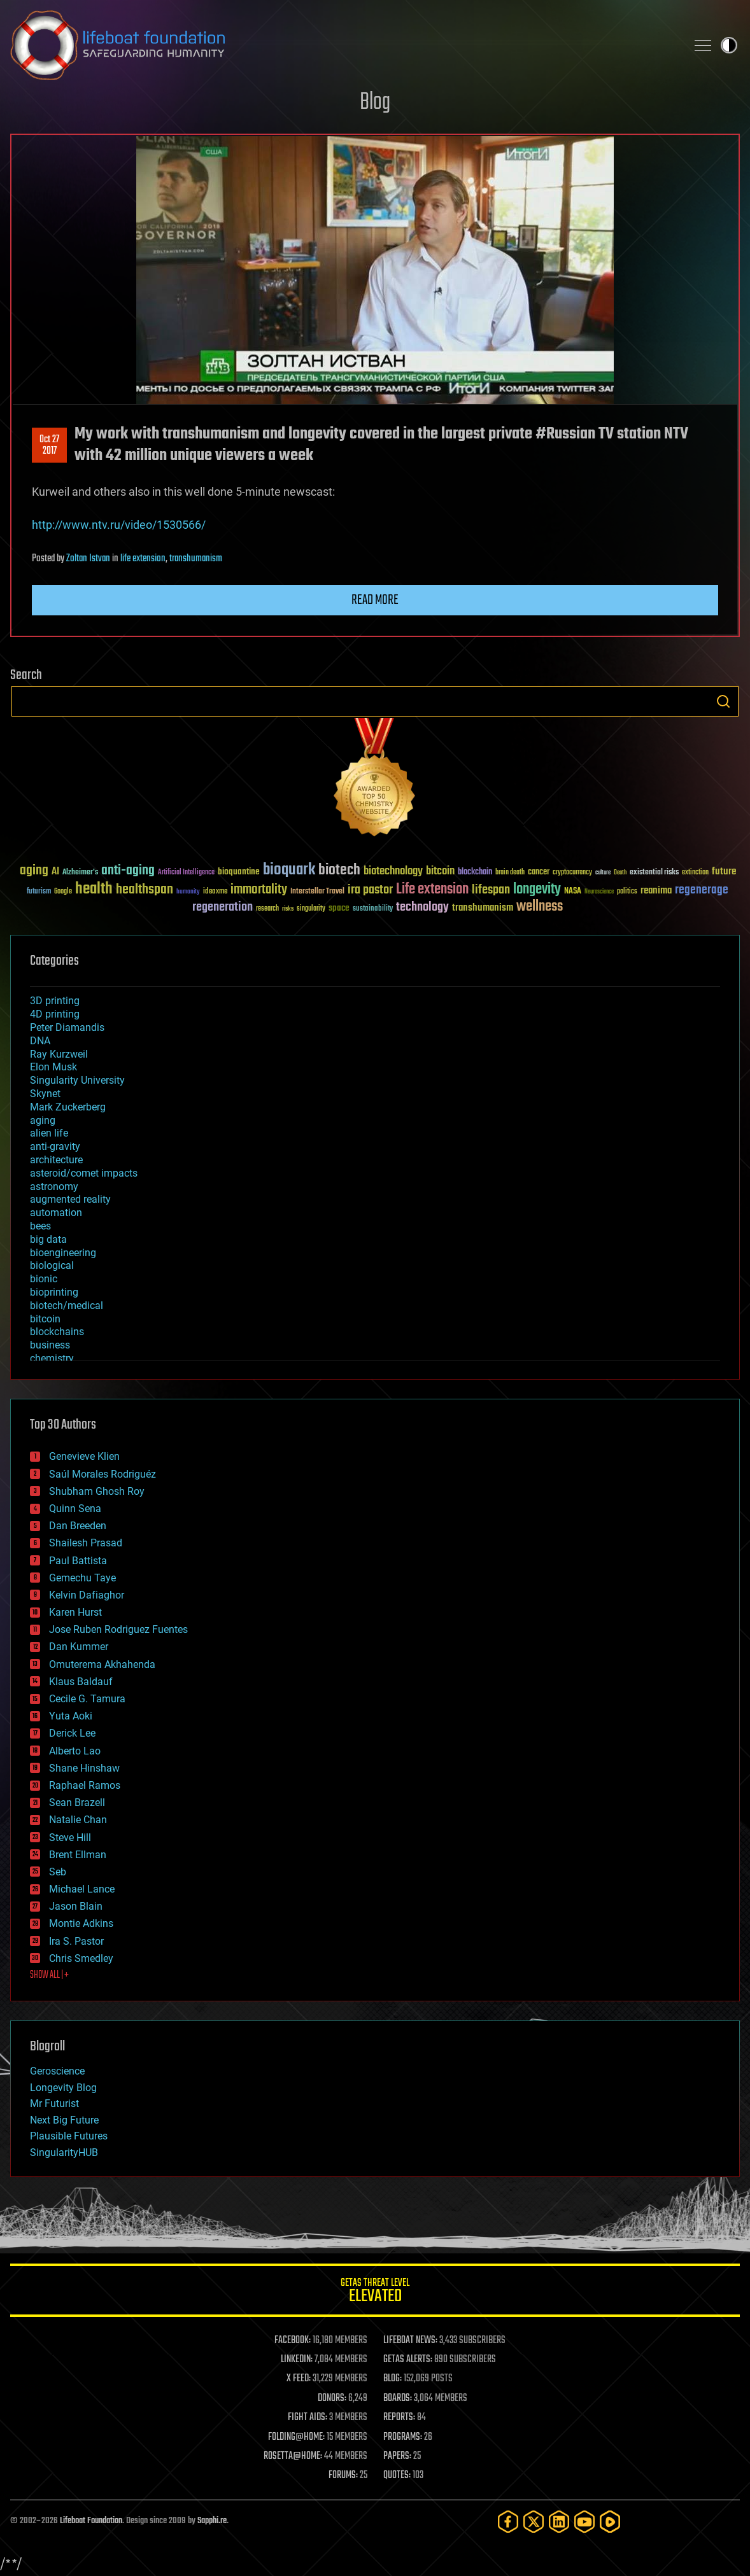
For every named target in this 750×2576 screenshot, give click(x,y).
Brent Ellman (77, 1855)
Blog (375, 103)
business (50, 1345)
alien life (49, 1133)
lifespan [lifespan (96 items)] (491, 890)
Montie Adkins (81, 1923)
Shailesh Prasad (85, 1543)
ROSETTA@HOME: (293, 2456)
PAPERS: (397, 2456)
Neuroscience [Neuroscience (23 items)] (599, 892)
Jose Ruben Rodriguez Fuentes (118, 1629)
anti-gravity (55, 1146)
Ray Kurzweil (59, 1054)
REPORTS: (399, 2417)
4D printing (55, 1014)
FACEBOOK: (292, 2340)
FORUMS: (343, 2475)
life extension (143, 558)
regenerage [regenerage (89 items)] (701, 890)
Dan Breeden (77, 1526)
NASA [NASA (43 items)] (572, 891)
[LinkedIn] (559, 2521)
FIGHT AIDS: (307, 2417)
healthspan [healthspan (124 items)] (144, 890)
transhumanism (195, 558)
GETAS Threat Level (375, 2292)
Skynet (45, 1094)
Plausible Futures (69, 2136)
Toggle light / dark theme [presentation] (729, 45)
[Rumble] (610, 2521)
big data (48, 1239)
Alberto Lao (75, 1751)
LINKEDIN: (297, 2359)
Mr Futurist (54, 2103)
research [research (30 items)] (267, 909)
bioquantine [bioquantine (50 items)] (239, 871)
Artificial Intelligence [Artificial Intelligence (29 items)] (186, 873)
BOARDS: (397, 2398)
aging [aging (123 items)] (34, 871)
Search (723, 701)
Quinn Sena (75, 1508)
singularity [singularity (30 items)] (311, 909)
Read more (375, 600)
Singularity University (77, 1080)
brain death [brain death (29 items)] (510, 873)
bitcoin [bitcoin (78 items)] (440, 871)
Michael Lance (82, 1889)
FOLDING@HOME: (296, 2437)
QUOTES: (397, 2475)
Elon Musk (53, 1067)
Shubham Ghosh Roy (97, 1491)
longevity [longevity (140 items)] (537, 889)
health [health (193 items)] (94, 889)
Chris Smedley (81, 1958)
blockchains (57, 1332)
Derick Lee (72, 1733)
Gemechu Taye (82, 1578)
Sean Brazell (77, 1802)
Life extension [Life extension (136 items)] (432, 889)
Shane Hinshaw (84, 1768)
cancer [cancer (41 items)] (538, 872)
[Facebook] (508, 2521)
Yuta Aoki (70, 1716)
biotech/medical (66, 1305)
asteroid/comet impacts (84, 1173)
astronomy (54, 1186)
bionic (43, 1279)
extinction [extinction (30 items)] (695, 873)
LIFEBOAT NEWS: (410, 2340)
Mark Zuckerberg (68, 1107)
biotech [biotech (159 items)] (339, 870)
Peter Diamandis (67, 1027)
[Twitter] (533, 2521)
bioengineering (63, 1253)
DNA (40, 1041)
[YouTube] (584, 2521)
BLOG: (392, 2378)
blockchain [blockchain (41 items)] (475, 872)
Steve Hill (70, 1837)
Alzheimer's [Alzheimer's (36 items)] (80, 873)
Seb (57, 1872)
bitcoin (45, 1319)
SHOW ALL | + (49, 1975)
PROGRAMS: (402, 2437)
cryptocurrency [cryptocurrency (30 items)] (572, 873)
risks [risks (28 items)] (288, 909)
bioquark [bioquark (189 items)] (289, 870)
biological (52, 1265)
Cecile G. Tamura (87, 1699)
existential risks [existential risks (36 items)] (654, 873)
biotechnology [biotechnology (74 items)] (393, 871)
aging (42, 1120)
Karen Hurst (75, 1612)
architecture (56, 1160)
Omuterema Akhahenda (102, 1664)
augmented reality (70, 1199)
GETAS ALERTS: (407, 2359)
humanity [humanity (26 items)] (188, 892)
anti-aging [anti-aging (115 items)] (128, 871)
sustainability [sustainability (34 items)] (373, 909)
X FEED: (299, 2378)
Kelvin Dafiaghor (86, 1595)
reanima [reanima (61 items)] (656, 891)
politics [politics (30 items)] (627, 892)
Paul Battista (78, 1561)
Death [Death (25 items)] (620, 872)
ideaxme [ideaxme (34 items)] (215, 892)
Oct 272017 (49, 445)
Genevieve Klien (84, 1456)
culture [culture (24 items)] (603, 872)
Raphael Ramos (84, 1785)
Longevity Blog (63, 2088)
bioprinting (54, 1292)
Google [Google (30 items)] (63, 892)
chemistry (52, 1358)
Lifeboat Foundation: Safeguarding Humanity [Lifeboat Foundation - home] (343, 45)
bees (40, 1226)
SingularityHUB (64, 2152)
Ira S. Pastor (76, 1941)
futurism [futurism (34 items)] (39, 892)
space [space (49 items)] (339, 907)
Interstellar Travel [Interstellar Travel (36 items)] (317, 892)
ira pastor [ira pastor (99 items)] (370, 890)
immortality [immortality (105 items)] (258, 889)
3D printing (55, 1001)
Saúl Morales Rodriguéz (102, 1474)
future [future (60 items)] (724, 871)
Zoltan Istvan (88, 558)
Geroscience (57, 2071)
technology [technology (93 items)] (422, 907)
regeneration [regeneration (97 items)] (222, 907)
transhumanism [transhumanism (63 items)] (482, 908)
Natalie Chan (78, 1820)
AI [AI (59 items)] (55, 872)
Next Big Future (64, 2120)
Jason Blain (76, 1906)
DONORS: (332, 2398)
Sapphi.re (212, 2521)
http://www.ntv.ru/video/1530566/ (119, 524)
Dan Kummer (78, 1647)
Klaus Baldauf (81, 1682)
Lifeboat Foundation (91, 2521)
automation (56, 1213)
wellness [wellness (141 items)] (539, 907)
